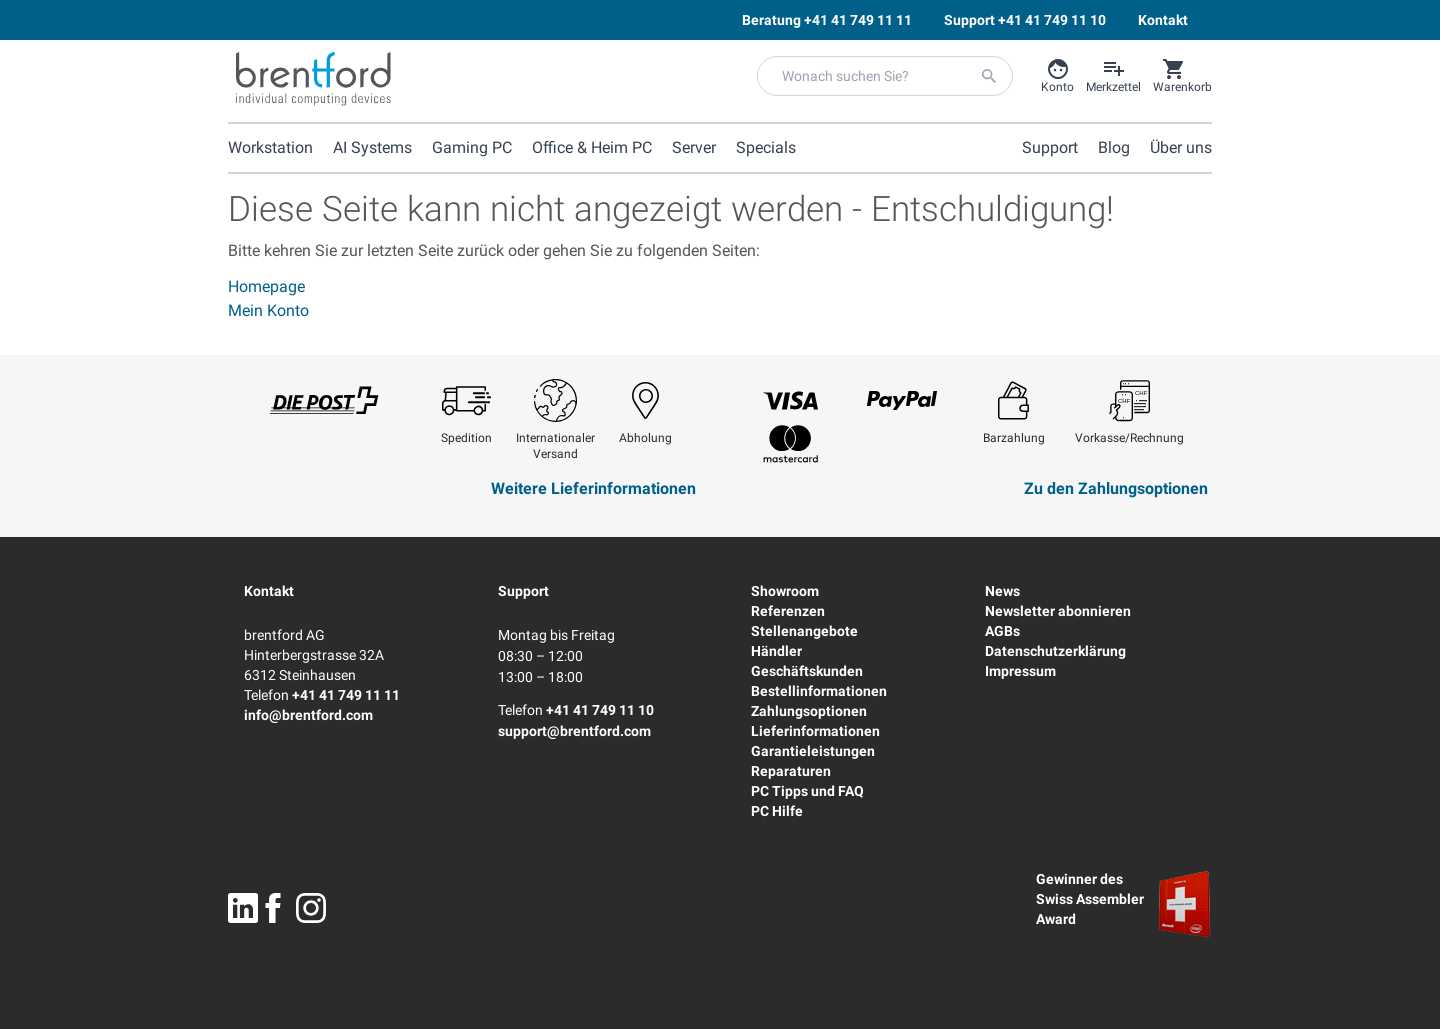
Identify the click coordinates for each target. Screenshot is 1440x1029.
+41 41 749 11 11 (346, 695)
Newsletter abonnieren (1058, 611)
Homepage (266, 286)
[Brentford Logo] (313, 79)
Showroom (785, 591)
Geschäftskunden (807, 671)
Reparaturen (791, 771)
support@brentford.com (574, 731)
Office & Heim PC (592, 147)
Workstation (270, 147)
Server (694, 147)
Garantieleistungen (813, 751)
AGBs (1002, 631)
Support (523, 591)
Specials (766, 147)
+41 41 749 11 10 (600, 710)
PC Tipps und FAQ (807, 791)
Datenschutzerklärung (1055, 651)
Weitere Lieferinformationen (593, 488)
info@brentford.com (308, 715)
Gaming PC (472, 147)
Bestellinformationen (819, 691)
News (1002, 591)
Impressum (1020, 671)
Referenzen (788, 611)
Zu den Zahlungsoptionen (1116, 488)
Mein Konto (268, 310)
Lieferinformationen (815, 731)
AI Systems (372, 147)
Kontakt (269, 591)
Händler (776, 651)
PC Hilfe (777, 811)
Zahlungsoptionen (809, 711)
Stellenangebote (804, 631)
